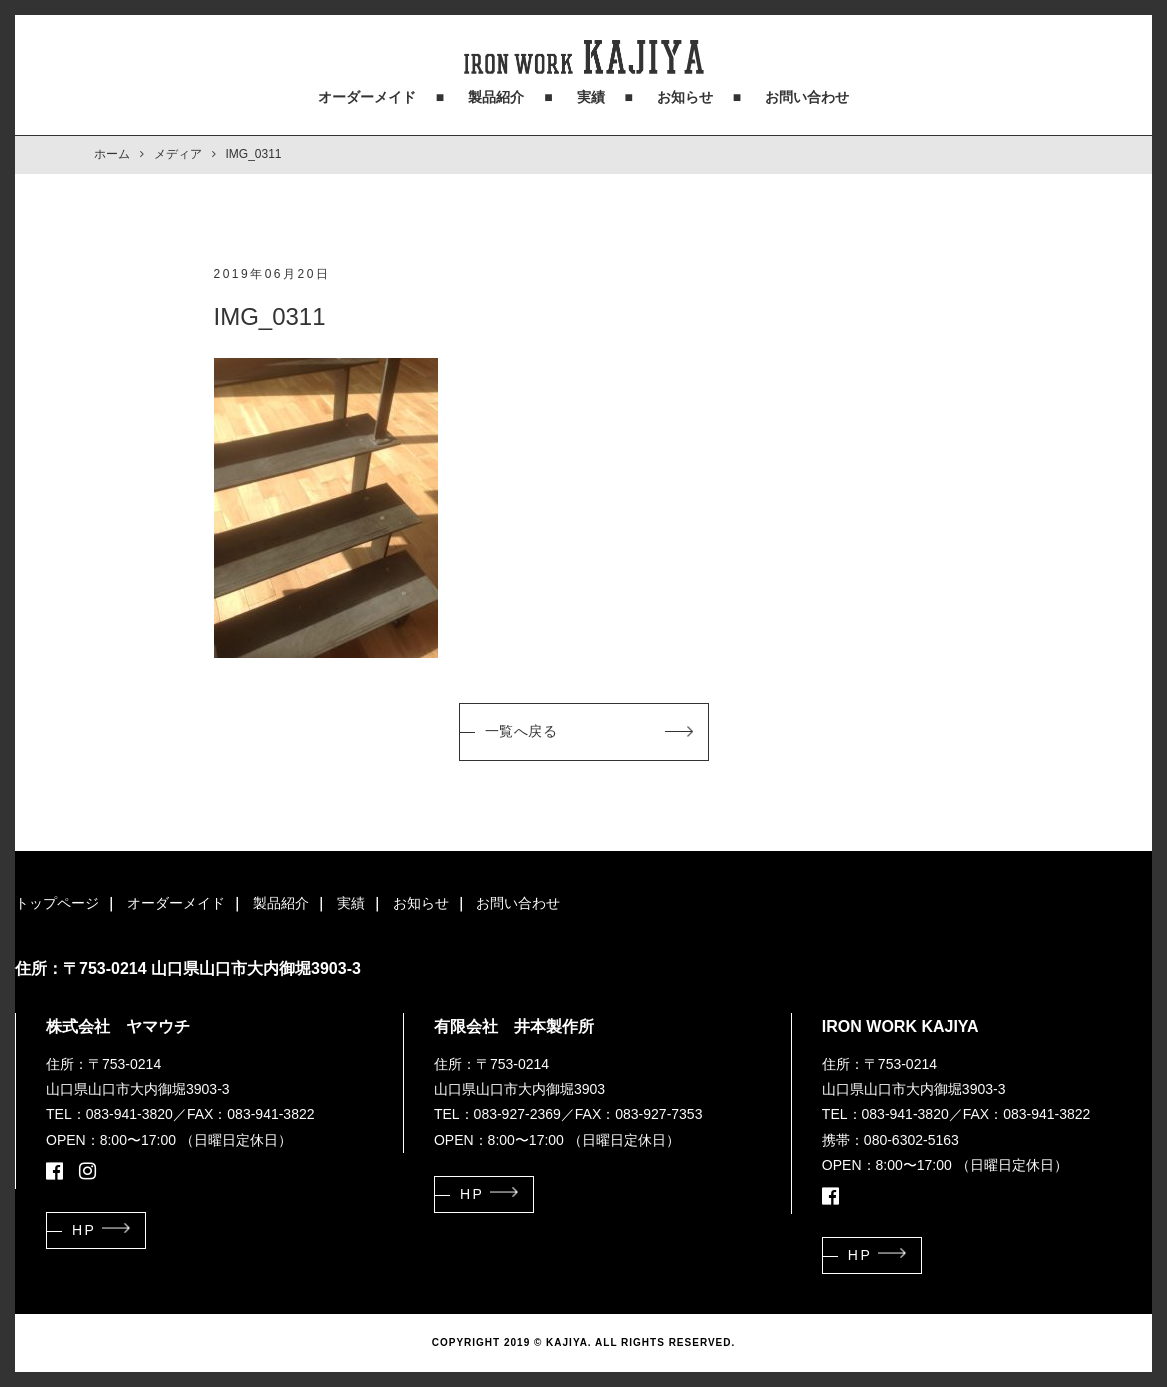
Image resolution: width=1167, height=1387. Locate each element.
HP (84, 1230)
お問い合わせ (807, 97)
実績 (591, 97)
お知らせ (685, 97)
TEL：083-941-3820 (109, 1114)
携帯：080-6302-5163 (890, 1140)
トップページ (57, 903)
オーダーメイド (367, 97)
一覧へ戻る (521, 731)
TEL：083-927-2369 (497, 1114)
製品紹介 (496, 97)
